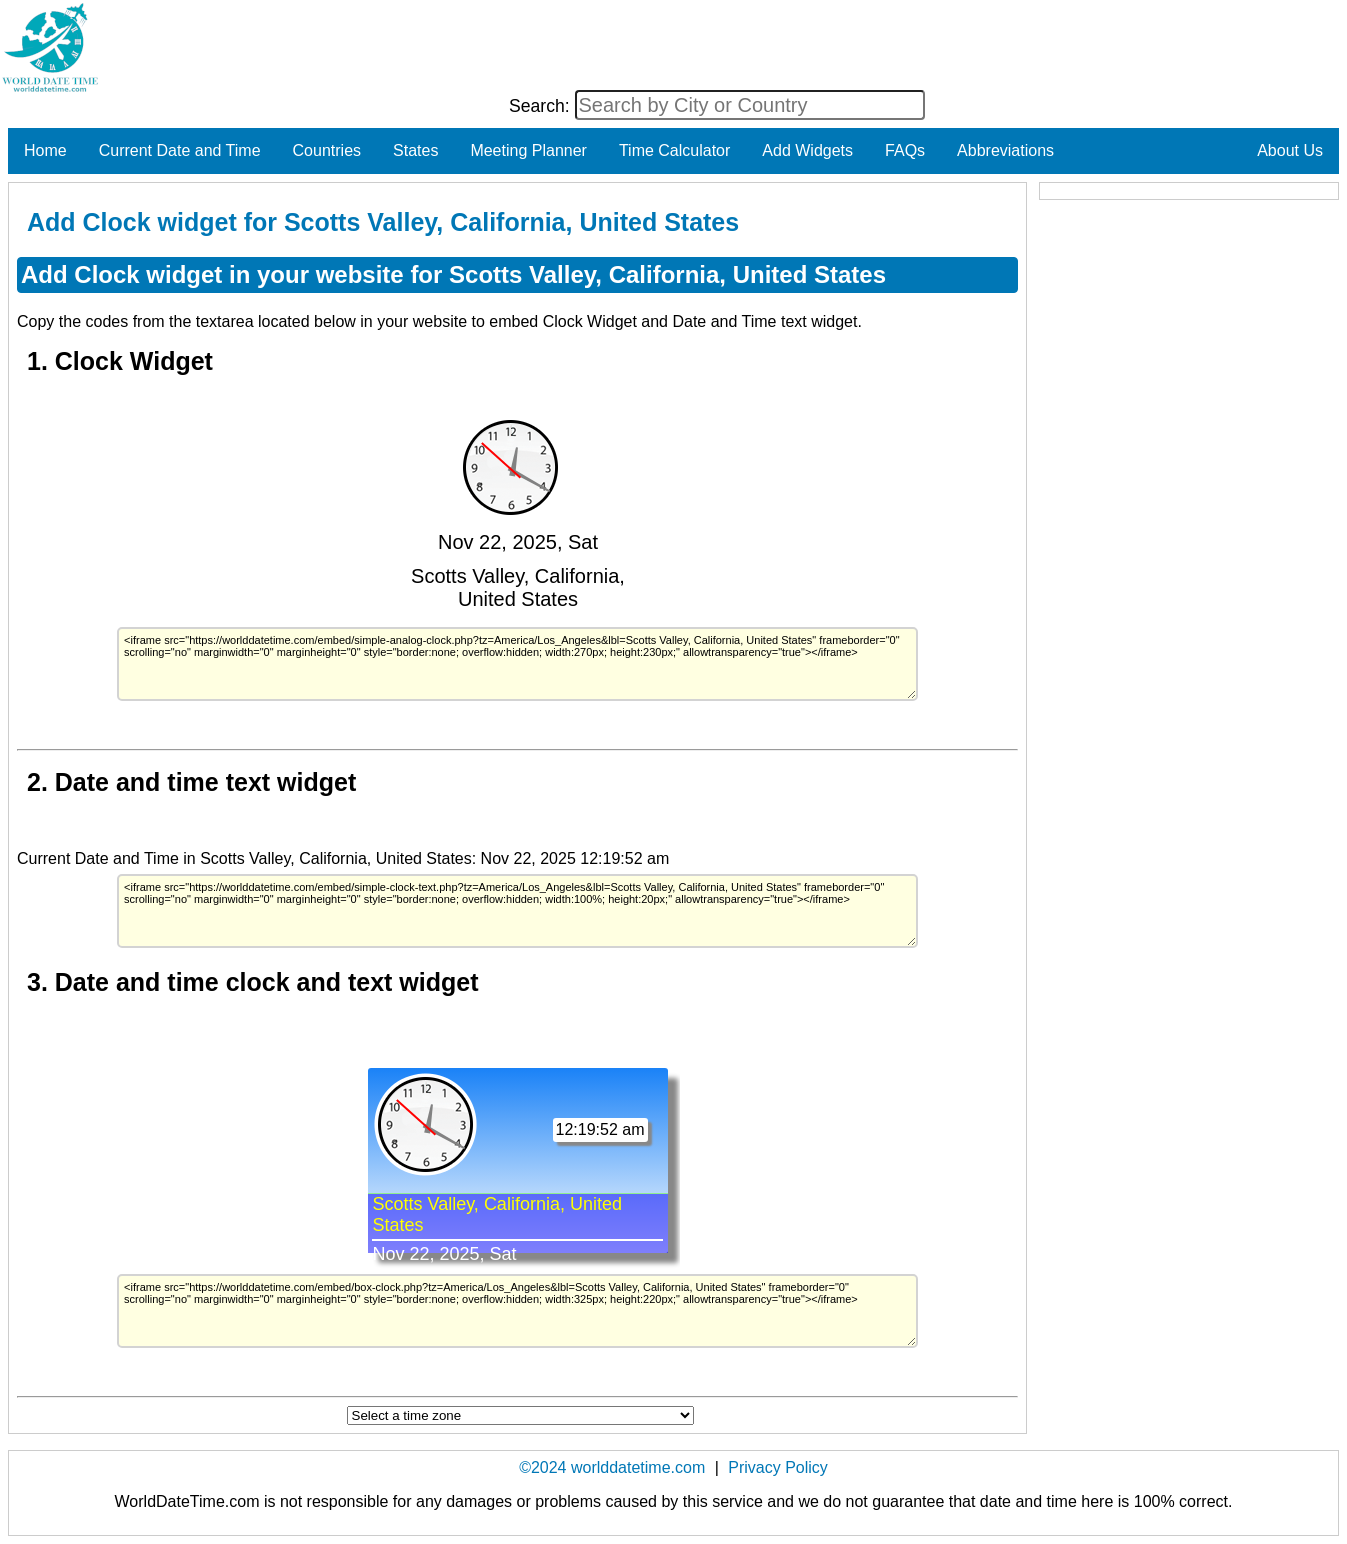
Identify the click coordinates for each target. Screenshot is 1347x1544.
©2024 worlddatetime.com (612, 1467)
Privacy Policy (778, 1467)
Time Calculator (674, 150)
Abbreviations (1005, 150)
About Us (1290, 150)
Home (45, 150)
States (415, 150)
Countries (327, 150)
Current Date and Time (180, 150)
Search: (542, 106)
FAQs (905, 150)
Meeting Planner (528, 150)
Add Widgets (807, 150)
